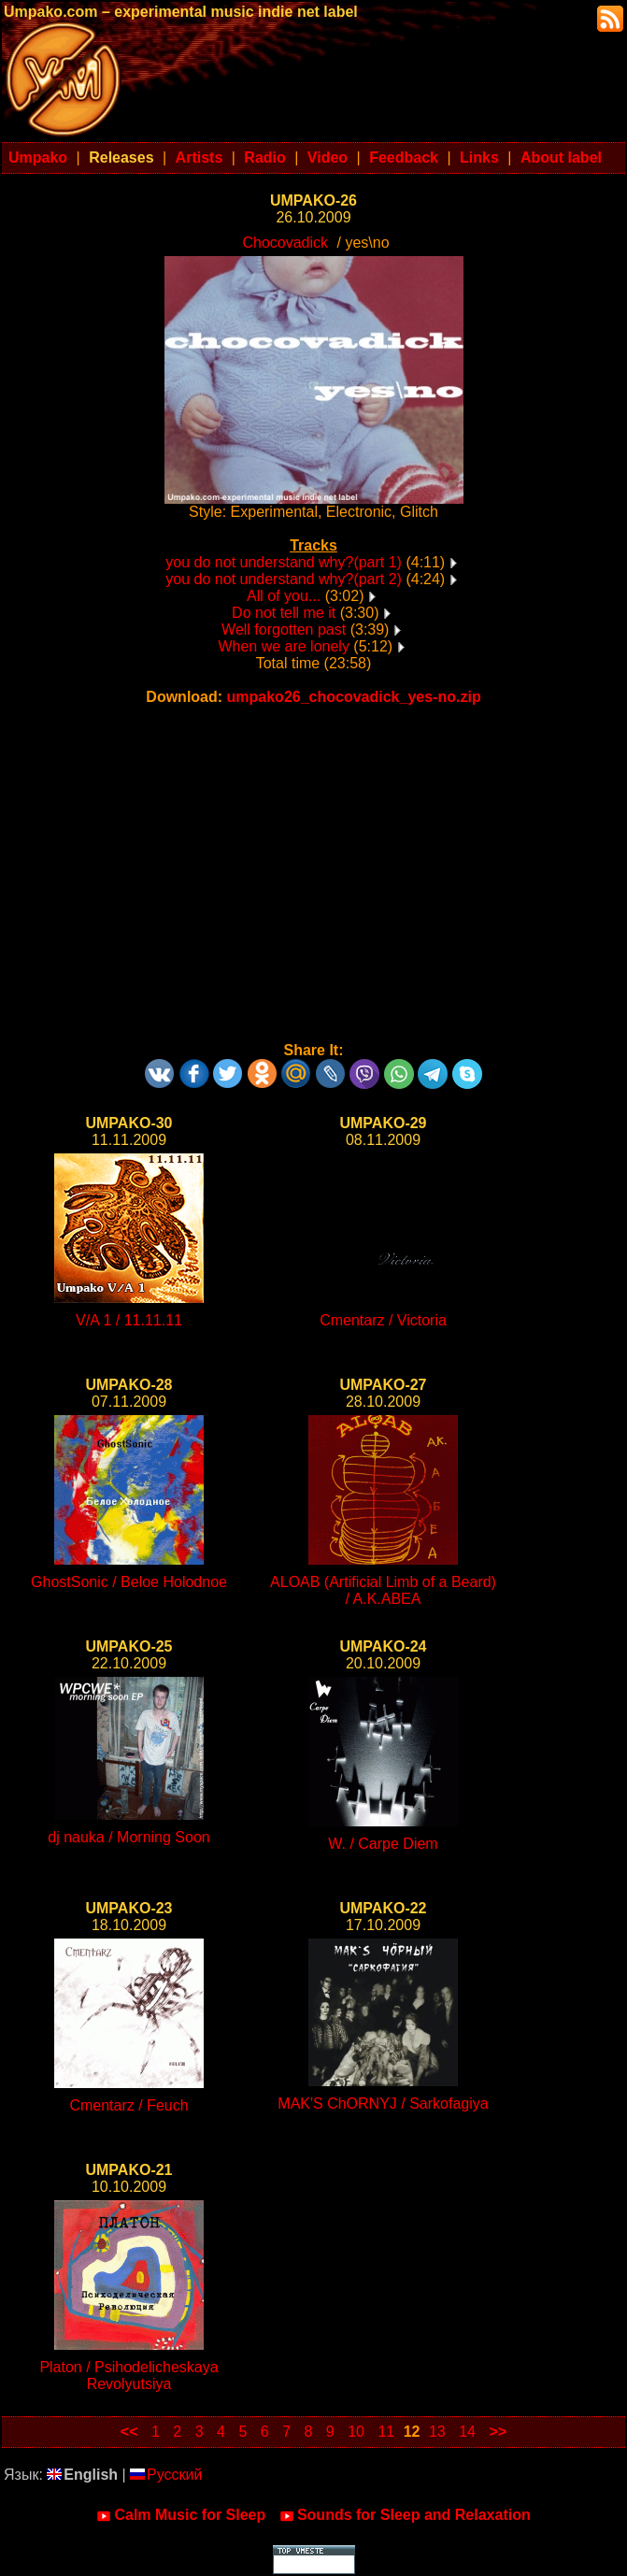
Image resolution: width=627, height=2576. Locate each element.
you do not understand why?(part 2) (283, 579)
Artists (199, 157)
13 (437, 2432)
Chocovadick (285, 242)
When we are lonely (283, 646)
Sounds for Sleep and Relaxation (405, 2515)
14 (467, 2432)
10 (356, 2432)
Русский (166, 2475)
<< (129, 2432)
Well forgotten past (283, 629)
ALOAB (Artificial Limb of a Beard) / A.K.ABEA (383, 1590)
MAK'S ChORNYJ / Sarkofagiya (383, 2103)
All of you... (284, 596)
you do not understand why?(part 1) (283, 562)
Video (327, 157)
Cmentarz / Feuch (128, 2105)
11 (386, 2432)
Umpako (37, 157)
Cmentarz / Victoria (383, 1320)
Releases (121, 157)
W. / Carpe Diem (382, 1844)
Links (479, 157)
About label (561, 157)
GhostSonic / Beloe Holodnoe (129, 1582)
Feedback (403, 157)
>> (497, 2432)
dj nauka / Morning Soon (128, 1837)
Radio (264, 157)
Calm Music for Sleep (180, 2515)
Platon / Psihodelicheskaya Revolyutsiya (128, 2375)
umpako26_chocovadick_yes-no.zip (354, 697)
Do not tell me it (283, 613)
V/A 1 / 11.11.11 (129, 1320)
